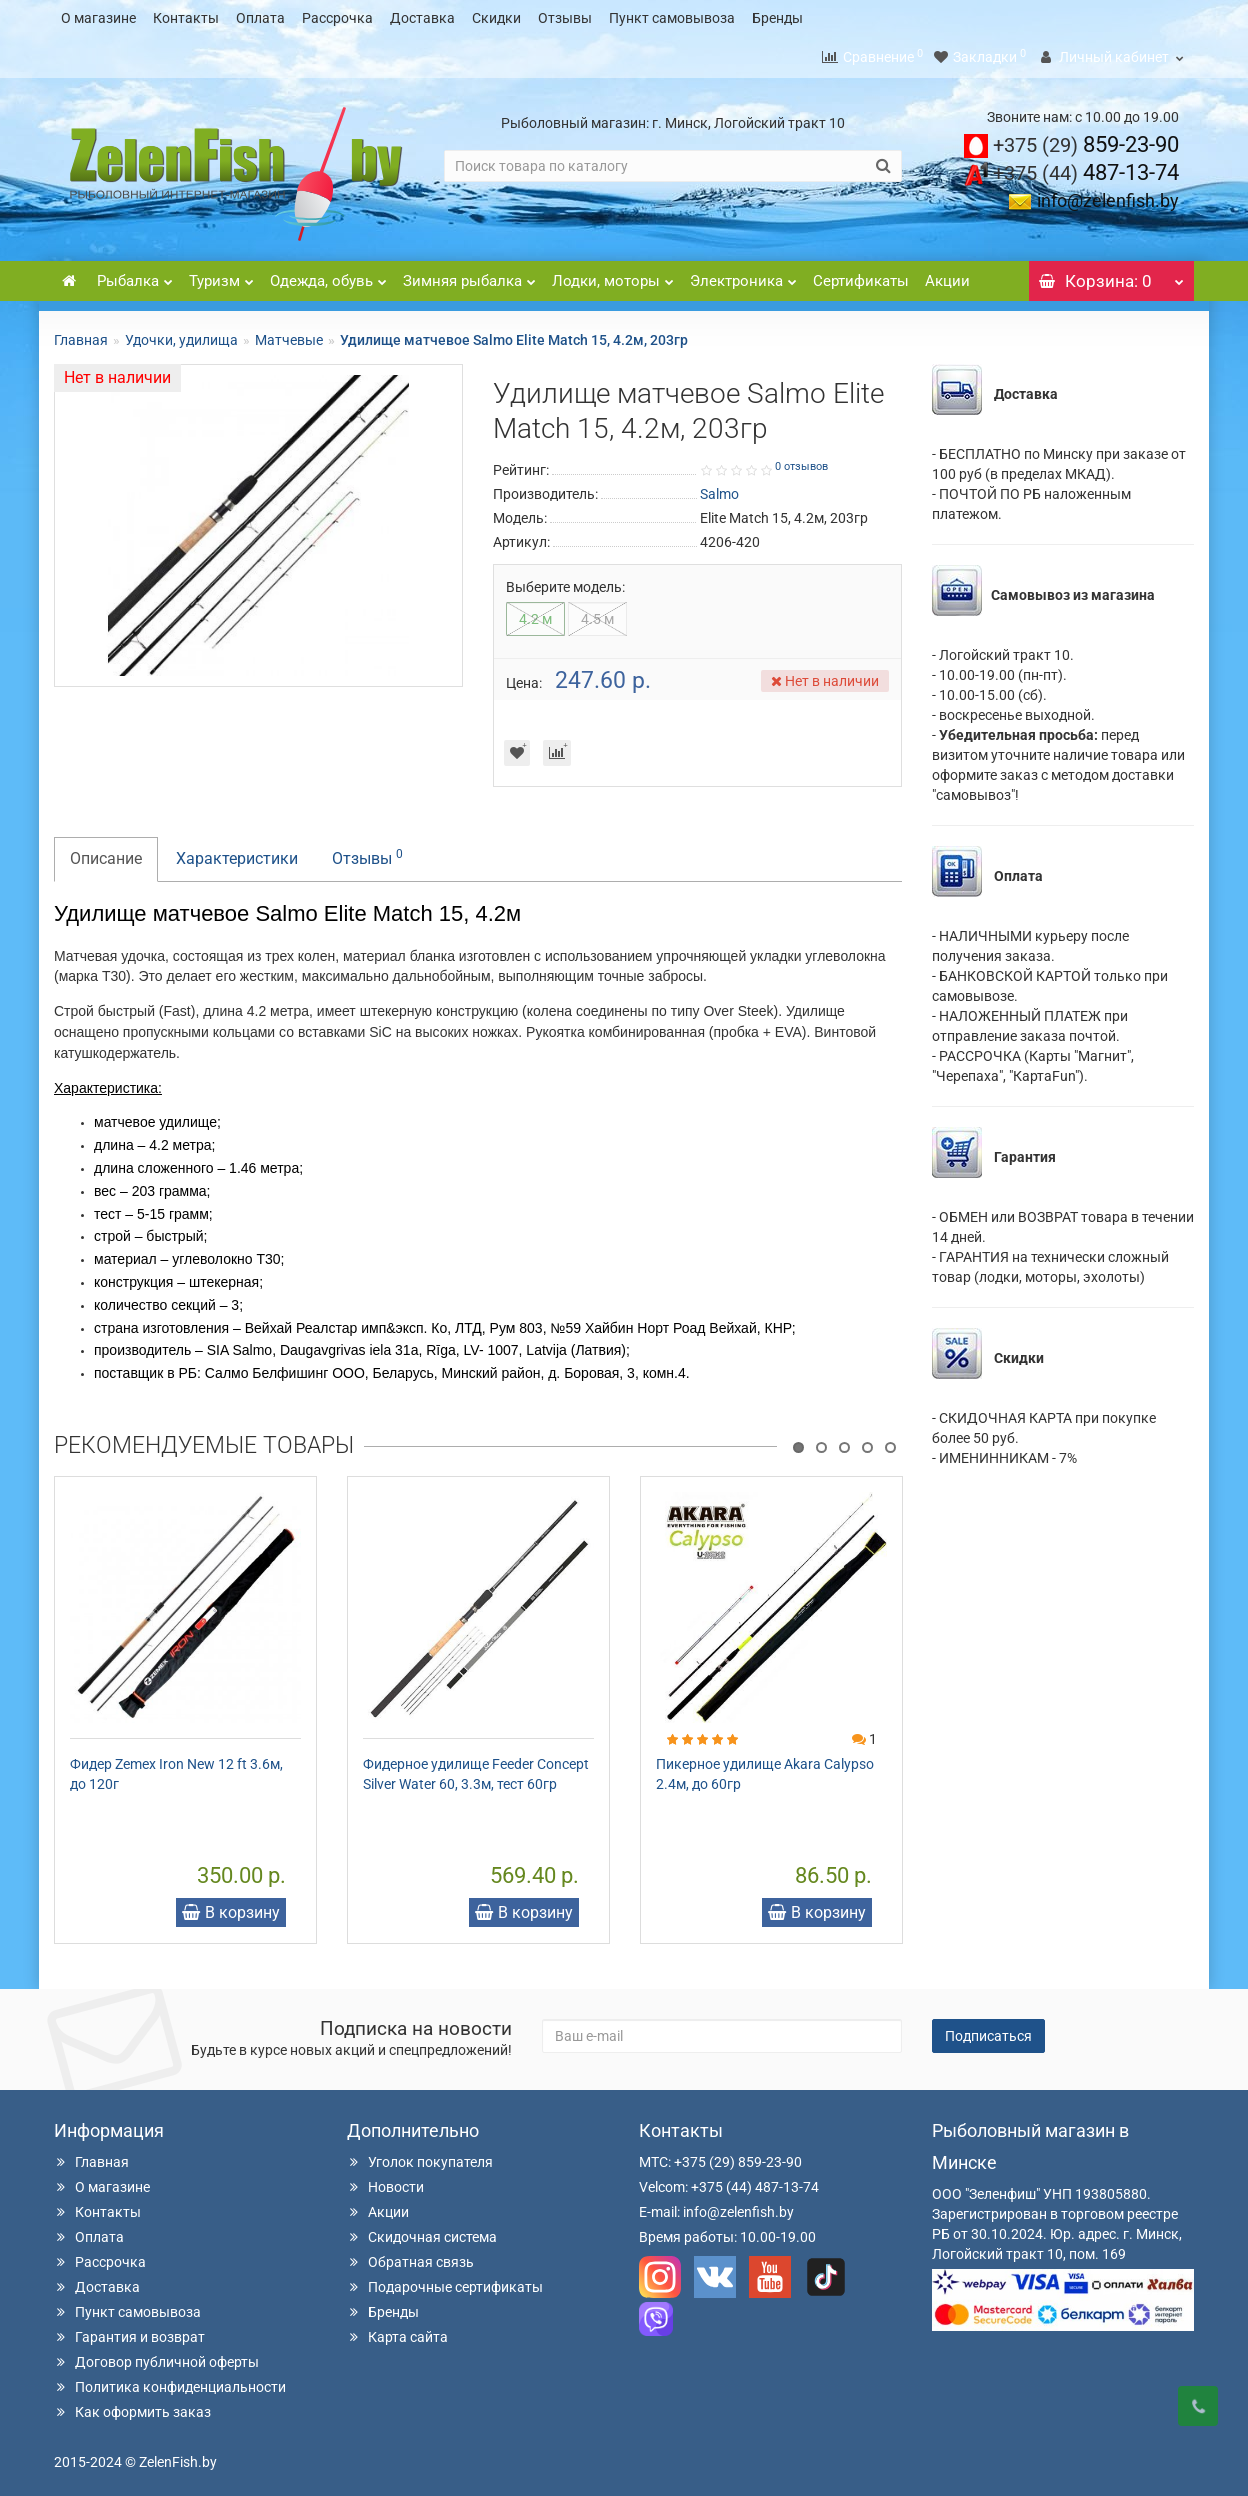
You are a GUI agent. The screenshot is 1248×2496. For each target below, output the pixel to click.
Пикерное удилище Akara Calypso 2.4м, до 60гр (765, 1768)
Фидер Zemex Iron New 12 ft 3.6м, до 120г (176, 1768)
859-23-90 (1086, 138)
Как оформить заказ (132, 2406)
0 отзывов (801, 460)
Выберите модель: (565, 581)
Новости (385, 2181)
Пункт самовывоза (672, 18)
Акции (947, 275)
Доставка (422, 18)
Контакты (186, 18)
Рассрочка (337, 18)
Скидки (496, 18)
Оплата (260, 18)
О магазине (98, 18)
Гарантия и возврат (129, 2331)
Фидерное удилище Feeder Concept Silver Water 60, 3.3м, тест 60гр (476, 1768)
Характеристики (237, 852)
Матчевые (289, 334)
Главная (81, 334)
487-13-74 (1086, 166)
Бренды (777, 18)
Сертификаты (861, 275)
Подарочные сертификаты (445, 2281)
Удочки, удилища (181, 334)
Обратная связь (410, 2256)
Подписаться (988, 2030)
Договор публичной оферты (156, 2356)
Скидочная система (422, 2231)
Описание (106, 852)
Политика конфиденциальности (170, 2381)
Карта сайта (397, 2331)
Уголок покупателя (420, 2156)
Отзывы (565, 18)
